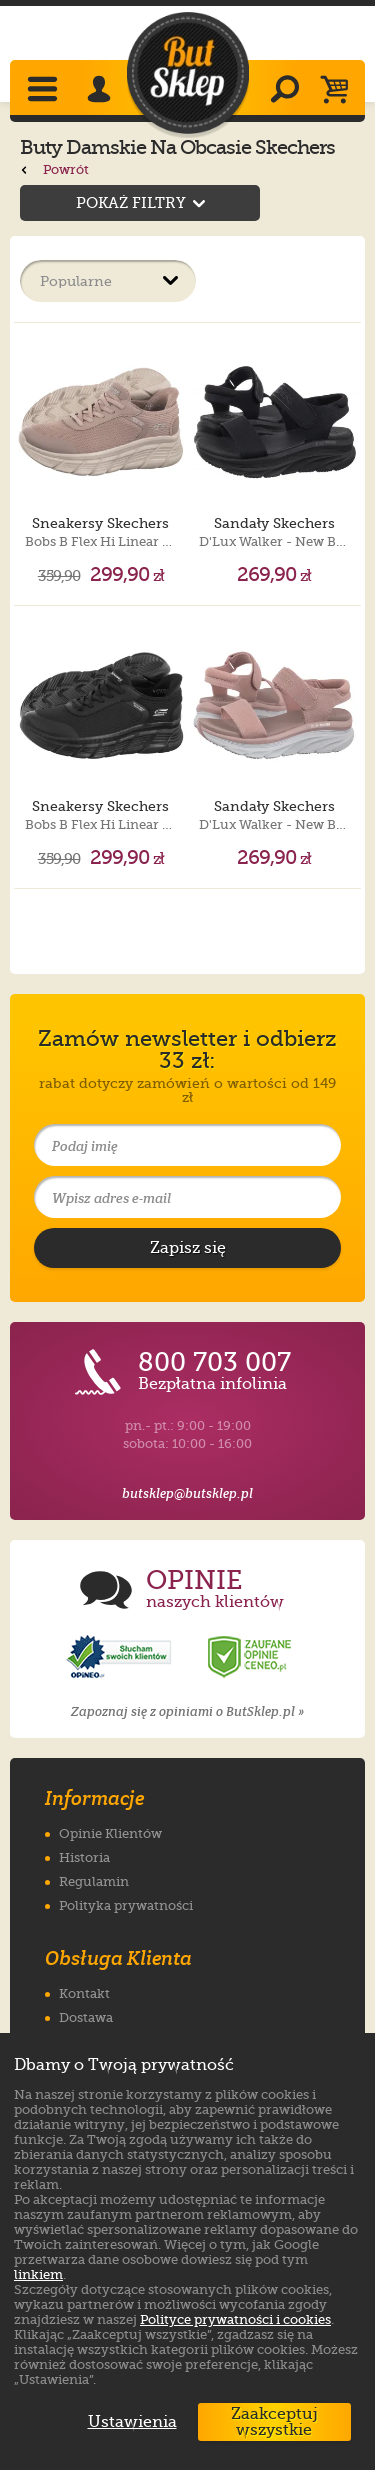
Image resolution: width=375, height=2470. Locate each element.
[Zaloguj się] (102, 91)
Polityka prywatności (126, 1905)
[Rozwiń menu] (44, 91)
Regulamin (94, 1881)
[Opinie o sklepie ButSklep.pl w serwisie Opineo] (121, 1657)
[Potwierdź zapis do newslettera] (187, 1248)
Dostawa (86, 2017)
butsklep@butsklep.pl (187, 1493)
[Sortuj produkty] (108, 281)
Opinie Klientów (110, 1833)
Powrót (54, 169)
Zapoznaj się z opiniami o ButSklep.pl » (187, 1711)
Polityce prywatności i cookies (235, 2319)
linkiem (38, 2274)
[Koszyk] (339, 91)
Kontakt (84, 1993)
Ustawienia (128, 2422)
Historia (84, 1857)
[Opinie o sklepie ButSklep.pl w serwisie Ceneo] (251, 1657)
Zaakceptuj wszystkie (274, 2422)
